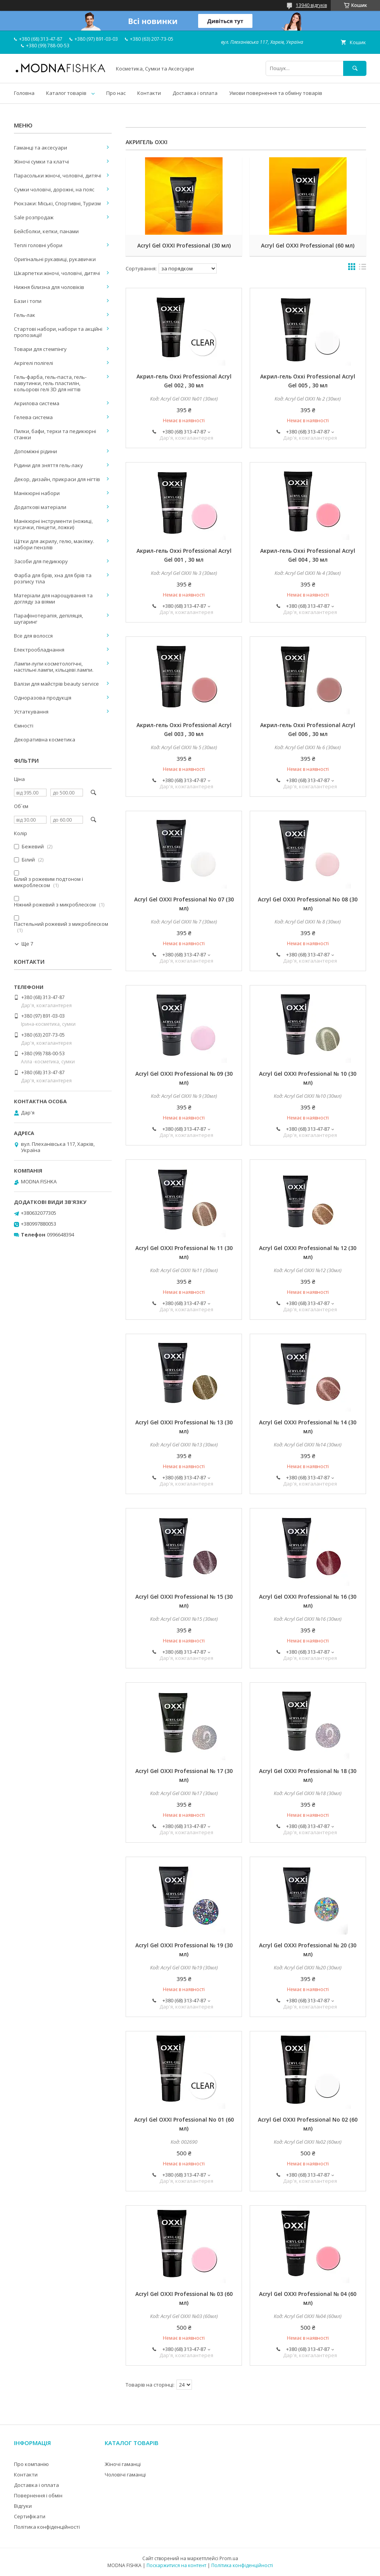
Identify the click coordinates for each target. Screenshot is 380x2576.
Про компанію (31, 2464)
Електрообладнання (39, 649)
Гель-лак (24, 314)
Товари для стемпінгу (40, 349)
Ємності (23, 725)
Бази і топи (27, 300)
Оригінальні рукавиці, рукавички (55, 259)
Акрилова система (36, 403)
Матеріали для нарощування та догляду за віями (53, 598)
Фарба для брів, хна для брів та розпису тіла (53, 578)
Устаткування (31, 711)
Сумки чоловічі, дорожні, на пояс (54, 189)
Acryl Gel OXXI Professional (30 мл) (184, 245)
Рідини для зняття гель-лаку (48, 465)
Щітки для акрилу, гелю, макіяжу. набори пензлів (54, 544)
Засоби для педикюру (41, 561)
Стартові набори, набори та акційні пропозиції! (58, 332)
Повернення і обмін (38, 2495)
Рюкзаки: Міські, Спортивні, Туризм (57, 203)
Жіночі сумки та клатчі (41, 161)
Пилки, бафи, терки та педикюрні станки (55, 434)
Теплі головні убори (38, 245)
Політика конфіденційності (47, 2526)
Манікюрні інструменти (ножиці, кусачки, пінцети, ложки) (53, 524)
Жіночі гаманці (123, 2464)
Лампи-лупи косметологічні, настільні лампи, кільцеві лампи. (53, 666)
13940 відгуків (311, 5)
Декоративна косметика (44, 739)
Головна (24, 92)
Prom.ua (228, 2558)
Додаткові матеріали (40, 507)
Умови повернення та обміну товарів (275, 92)
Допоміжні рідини (35, 451)
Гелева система (33, 417)
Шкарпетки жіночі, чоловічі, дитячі (57, 273)
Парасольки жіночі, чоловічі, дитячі (57, 175)
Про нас (116, 92)
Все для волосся (33, 635)
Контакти (149, 92)
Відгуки (23, 2505)
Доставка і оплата (195, 92)
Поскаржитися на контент (176, 2565)
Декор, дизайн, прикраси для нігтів (57, 479)
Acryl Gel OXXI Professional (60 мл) (307, 245)
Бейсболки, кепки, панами (46, 231)
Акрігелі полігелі (33, 362)
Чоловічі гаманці (125, 2474)
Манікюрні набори (37, 493)
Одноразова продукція (42, 697)
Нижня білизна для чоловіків (49, 287)
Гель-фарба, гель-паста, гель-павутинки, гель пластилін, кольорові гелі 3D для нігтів (50, 383)
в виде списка (362, 268)
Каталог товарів (66, 92)
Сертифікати (29, 2516)
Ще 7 (27, 944)
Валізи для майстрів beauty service (56, 683)
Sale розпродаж (34, 217)
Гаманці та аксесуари (40, 147)
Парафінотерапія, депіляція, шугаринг (48, 618)
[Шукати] (354, 68)
